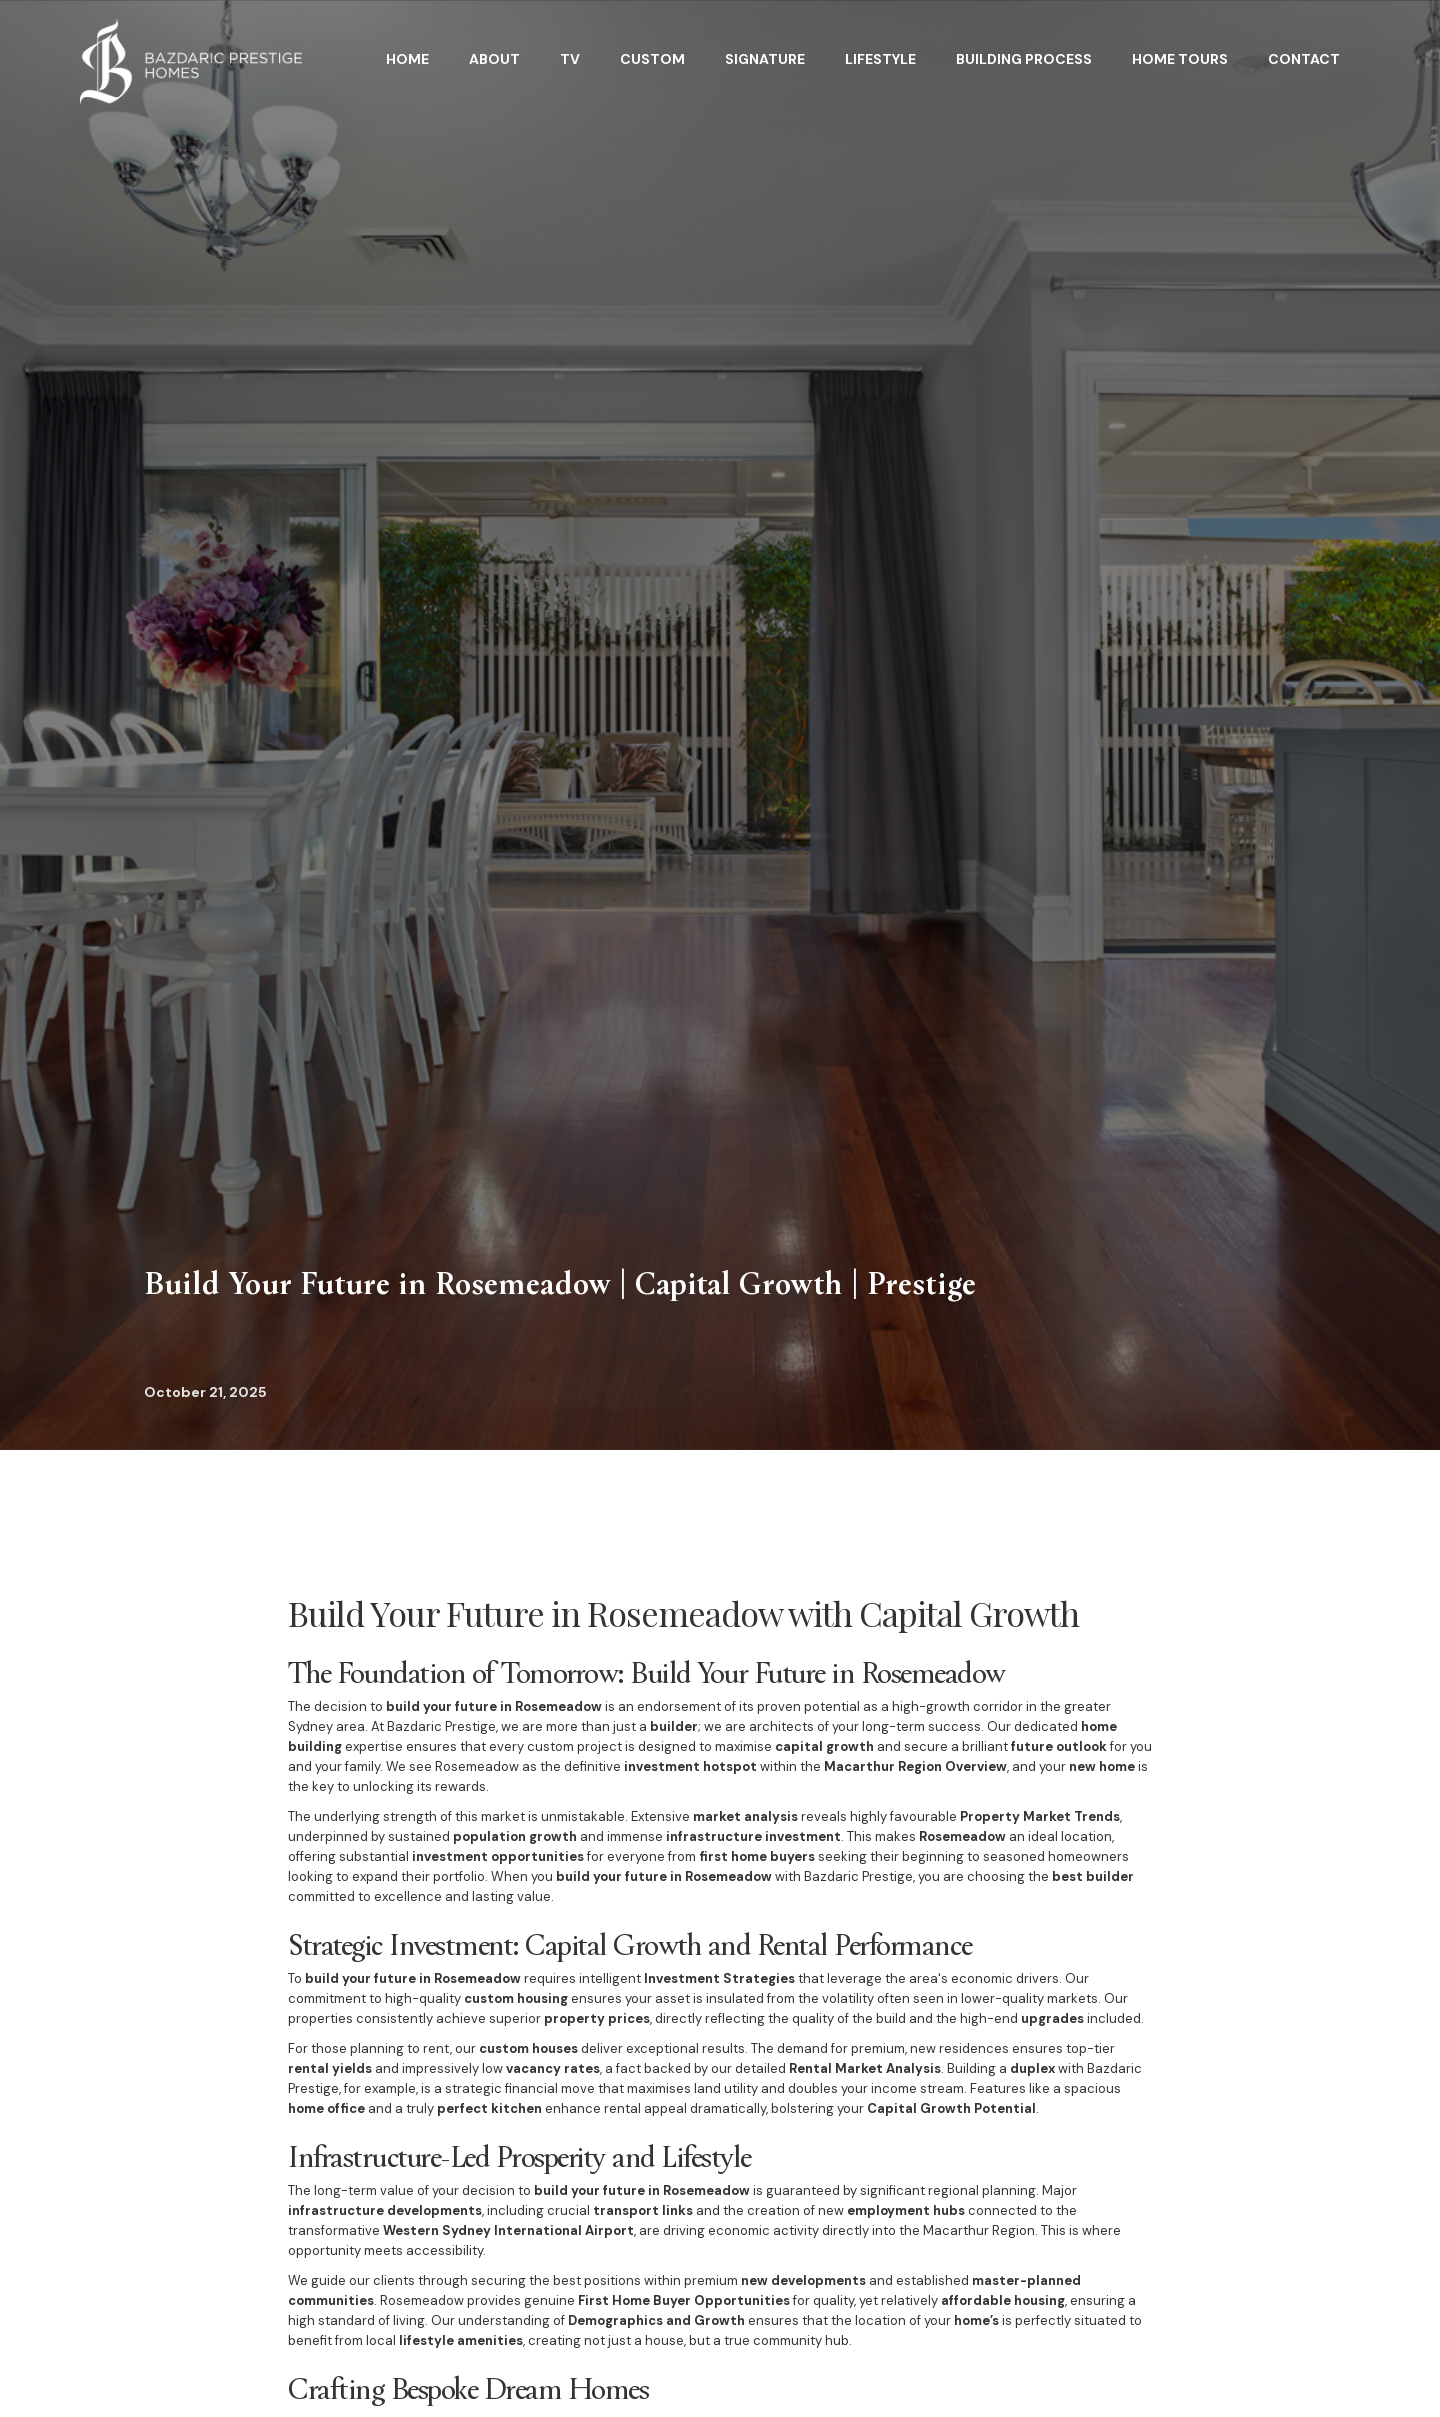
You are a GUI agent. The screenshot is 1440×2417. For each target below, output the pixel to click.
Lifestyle (880, 59)
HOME (407, 59)
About (494, 59)
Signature (765, 59)
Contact (1304, 59)
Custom (652, 59)
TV (570, 59)
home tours (1180, 59)
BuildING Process (1024, 59)
